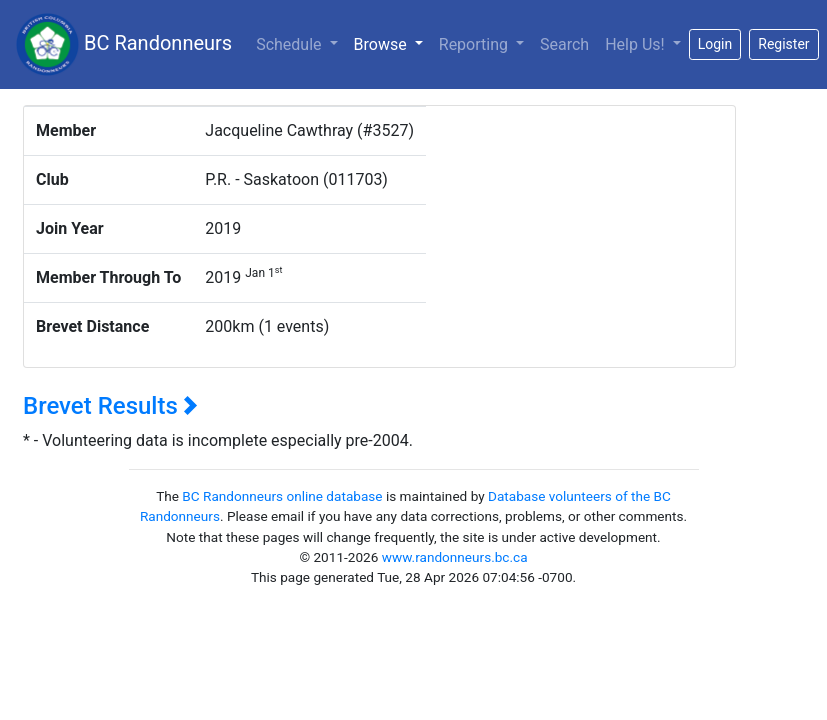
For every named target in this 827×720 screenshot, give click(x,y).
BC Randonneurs (124, 44)
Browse (392, 43)
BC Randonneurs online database (282, 496)
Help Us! (636, 44)
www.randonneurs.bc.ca (455, 557)
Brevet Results (110, 406)
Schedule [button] (290, 44)
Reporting (475, 44)
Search (564, 44)
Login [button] (715, 44)
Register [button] (783, 44)
